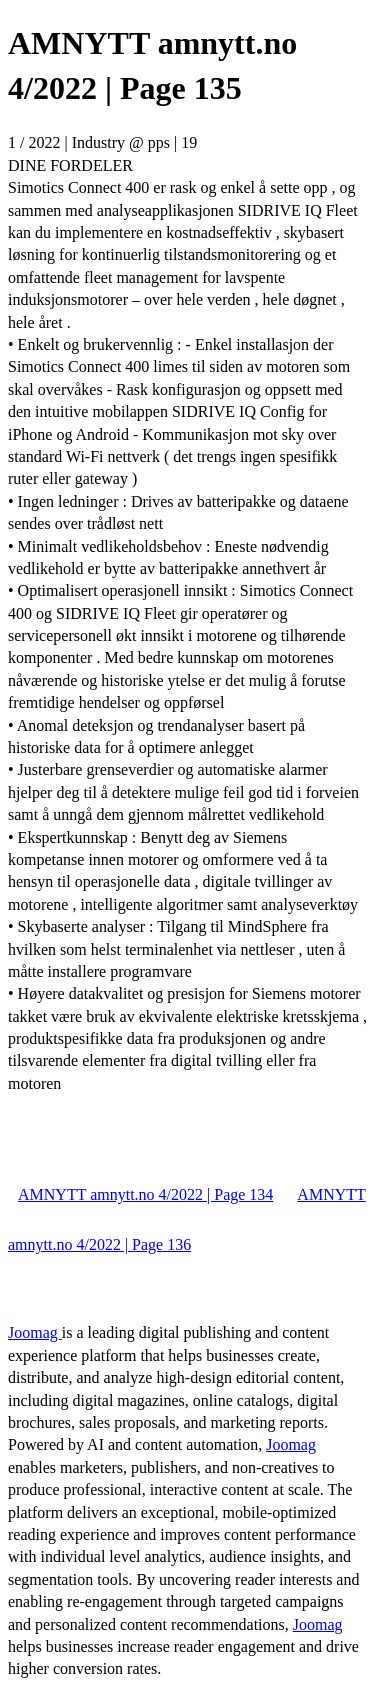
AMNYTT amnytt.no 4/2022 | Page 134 (145, 1194)
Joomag (35, 1332)
